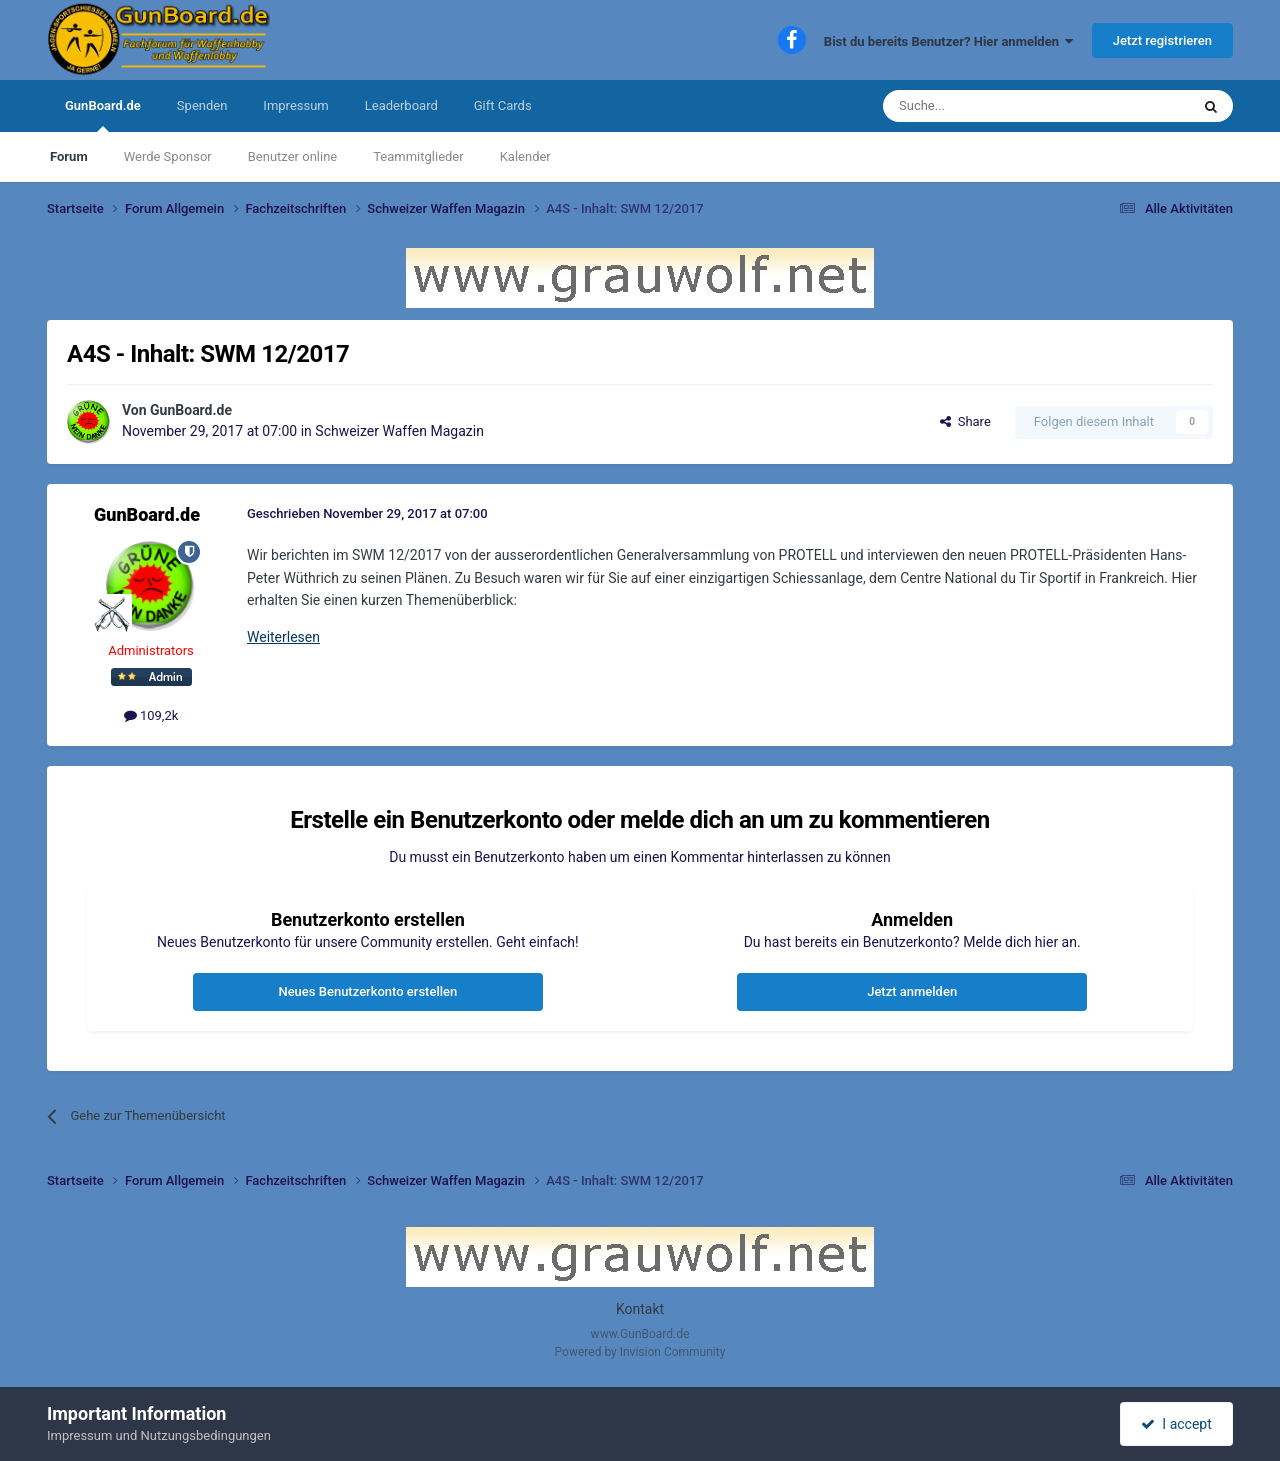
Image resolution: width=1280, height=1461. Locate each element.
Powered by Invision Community (640, 1352)
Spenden (202, 105)
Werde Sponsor (168, 156)
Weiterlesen (283, 637)
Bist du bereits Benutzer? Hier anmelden (949, 41)
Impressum (295, 105)
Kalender (525, 156)
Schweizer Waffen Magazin (399, 431)
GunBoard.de (103, 115)
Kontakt (640, 1309)
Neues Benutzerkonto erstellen (367, 991)
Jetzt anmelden (912, 991)
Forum (69, 156)
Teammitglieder (418, 156)
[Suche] (989, 106)
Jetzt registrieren (1162, 40)
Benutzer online (292, 156)
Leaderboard (401, 105)
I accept (1176, 1424)
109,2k (151, 715)
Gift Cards (503, 105)
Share (965, 421)
